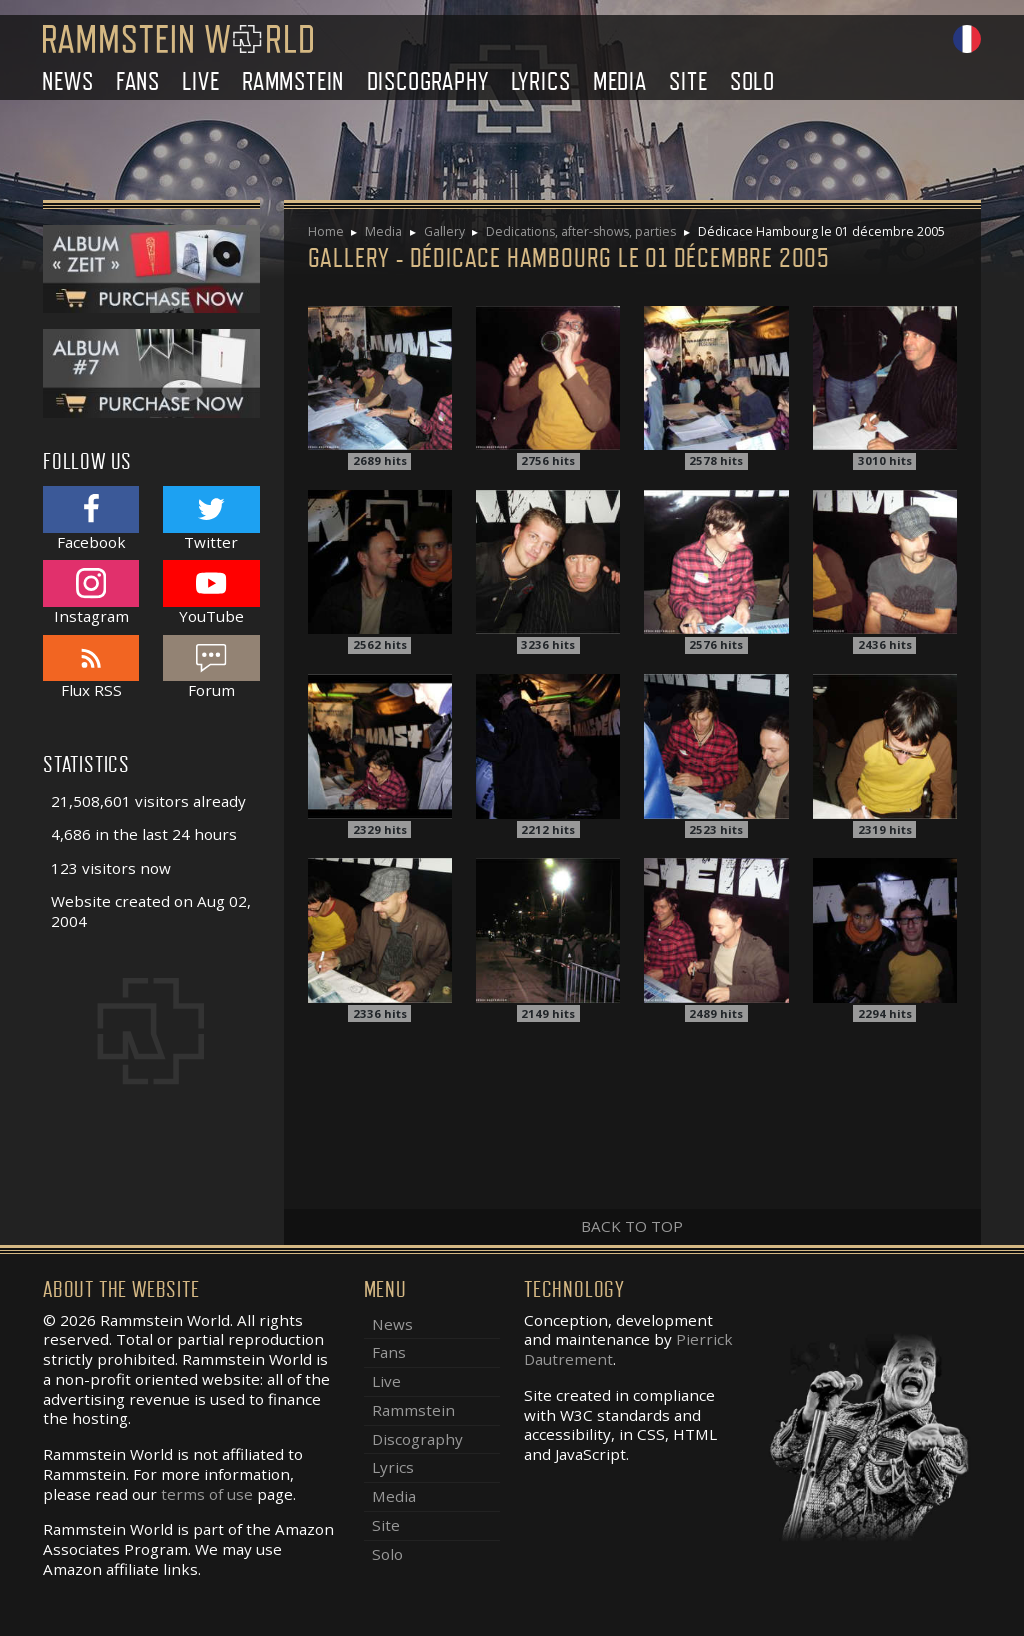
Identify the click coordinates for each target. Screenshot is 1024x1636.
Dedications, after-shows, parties (581, 231)
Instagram (91, 592)
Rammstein (293, 81)
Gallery (444, 231)
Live (200, 81)
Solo (752, 81)
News (67, 81)
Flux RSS (91, 667)
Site (688, 81)
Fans (138, 81)
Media (620, 81)
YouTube (211, 592)
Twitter (211, 518)
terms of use (207, 1494)
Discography (428, 81)
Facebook (91, 518)
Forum (211, 667)
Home (326, 231)
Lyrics (541, 81)
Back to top (632, 1226)
